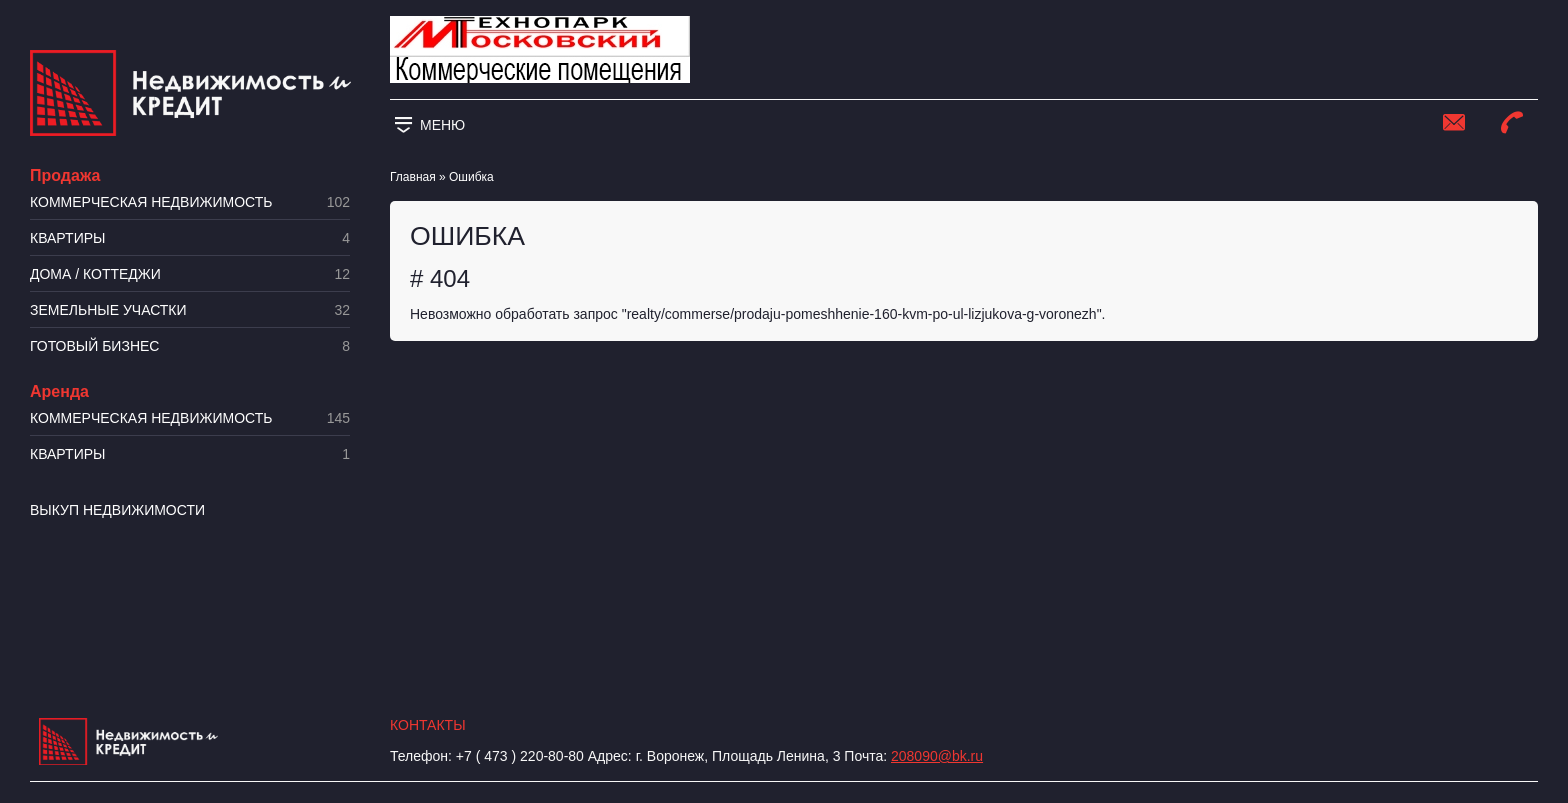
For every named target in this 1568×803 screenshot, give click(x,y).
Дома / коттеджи (190, 274)
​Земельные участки (190, 310)
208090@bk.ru (937, 756)
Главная (413, 177)
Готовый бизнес (190, 346)
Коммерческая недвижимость (190, 202)
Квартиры (190, 238)
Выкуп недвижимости (117, 510)
